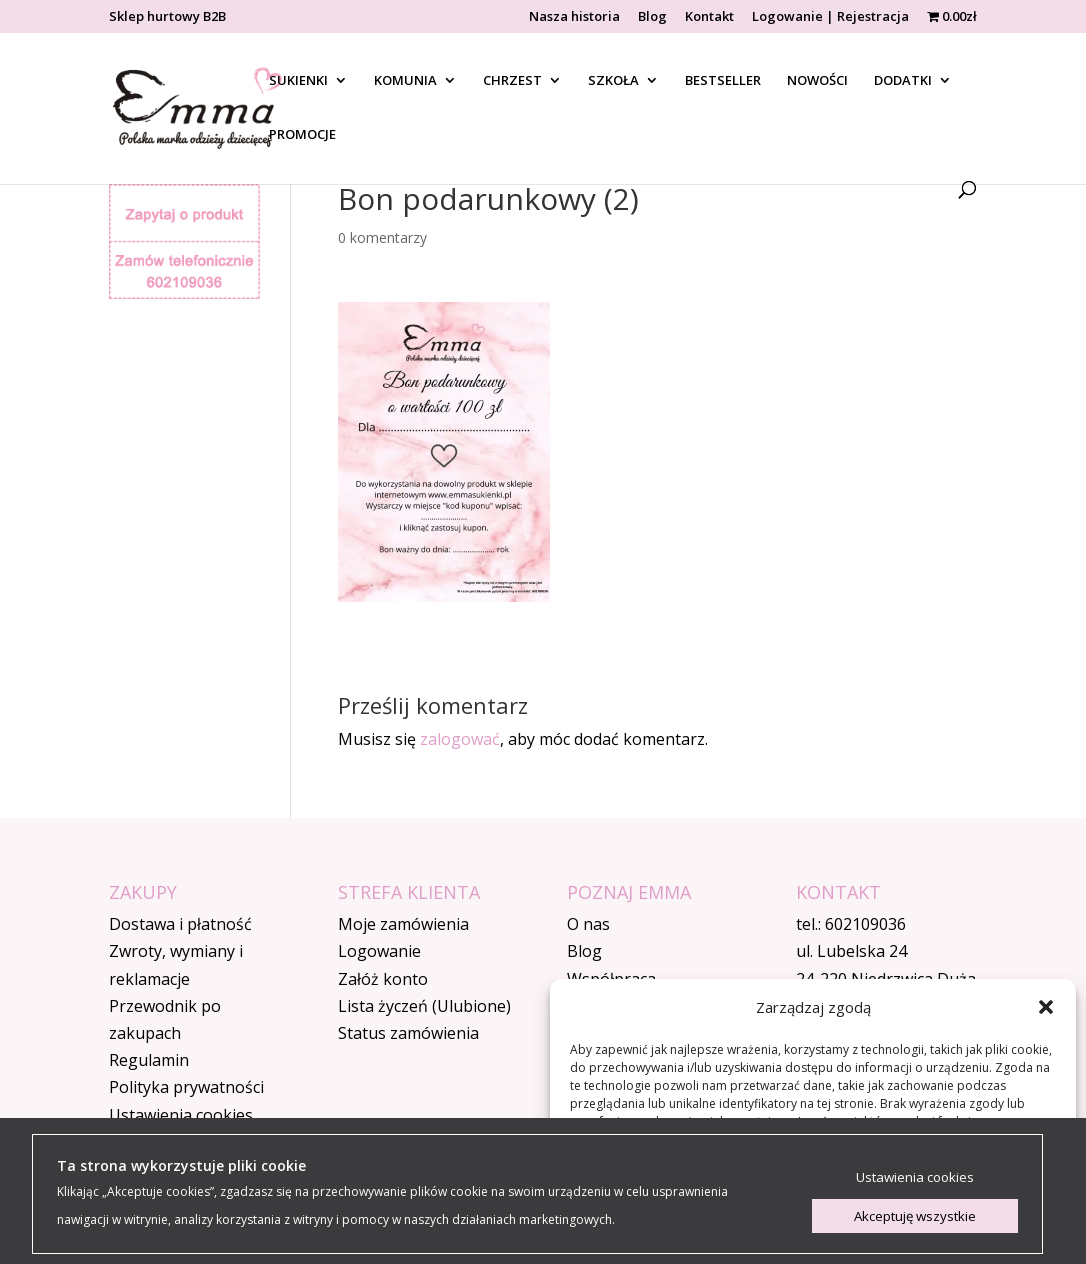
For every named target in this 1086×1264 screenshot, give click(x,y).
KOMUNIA (405, 81)
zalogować (460, 739)
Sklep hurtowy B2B (167, 17)
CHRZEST (512, 81)
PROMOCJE (302, 135)
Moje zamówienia (403, 924)
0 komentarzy (382, 237)
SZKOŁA (613, 81)
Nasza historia (574, 17)
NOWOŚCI (817, 81)
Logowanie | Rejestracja (830, 17)
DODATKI (903, 81)
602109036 (865, 924)
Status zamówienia (408, 1033)
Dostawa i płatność (180, 924)
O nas (588, 924)
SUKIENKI (298, 81)
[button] (1046, 1007)
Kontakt (709, 17)
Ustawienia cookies (181, 1115)
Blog (652, 17)
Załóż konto (383, 979)
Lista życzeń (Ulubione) (424, 1006)
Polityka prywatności (186, 1087)
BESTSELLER (723, 81)
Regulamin (149, 1060)
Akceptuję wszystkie (915, 1216)
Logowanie (379, 951)
